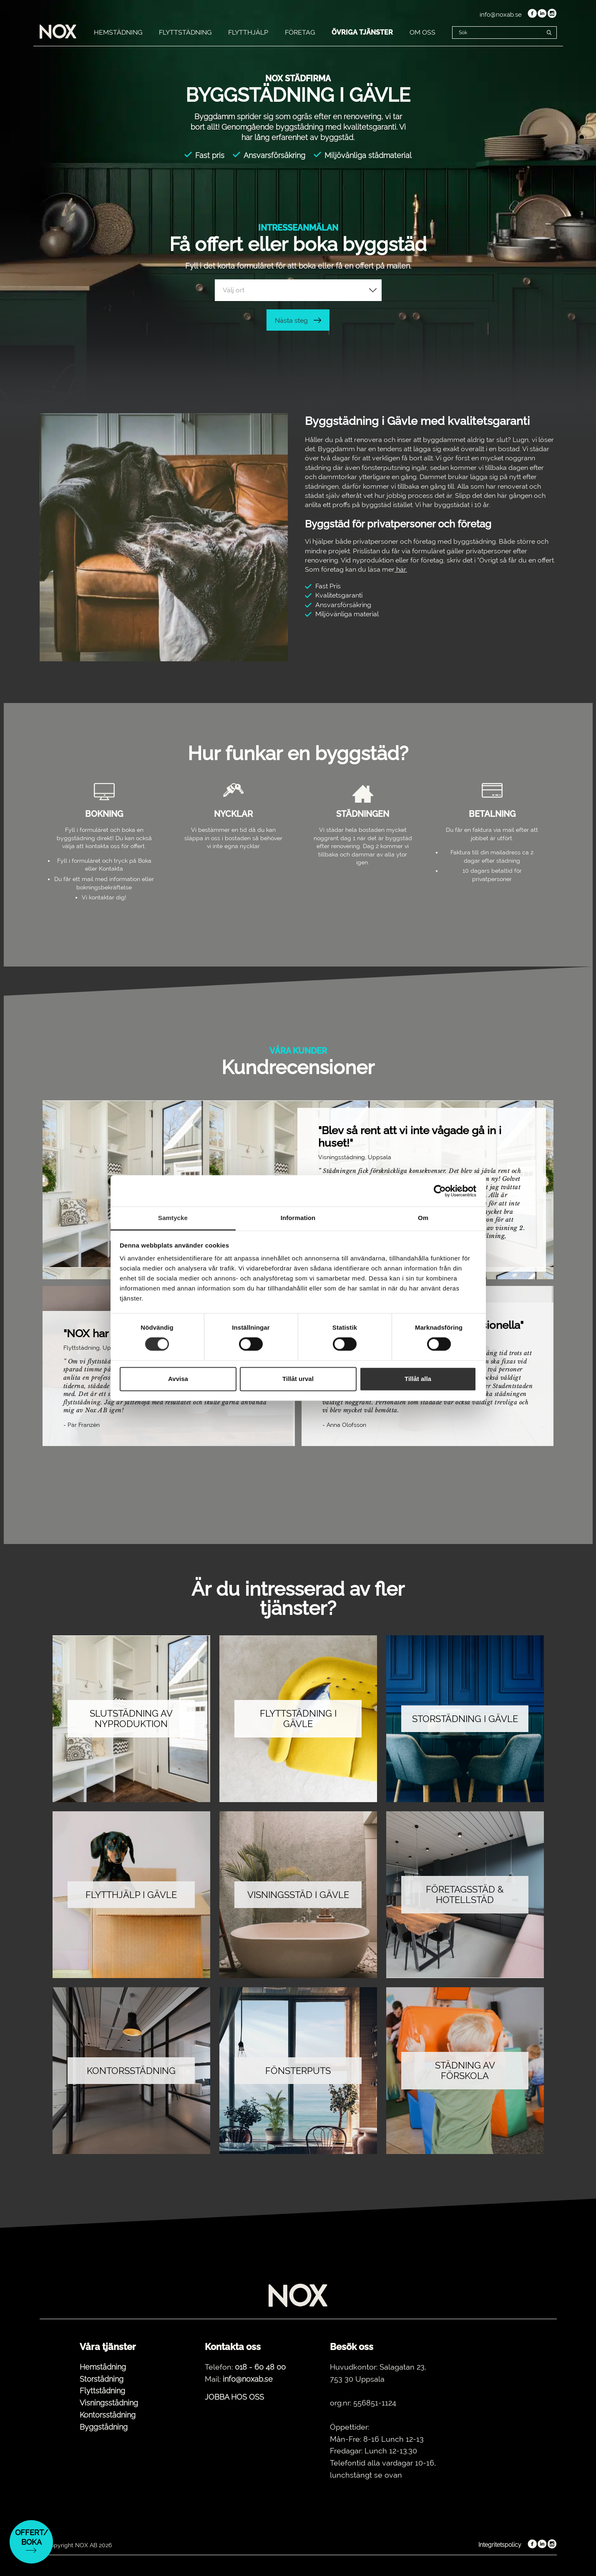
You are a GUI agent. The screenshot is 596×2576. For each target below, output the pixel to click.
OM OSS (422, 32)
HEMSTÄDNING (118, 32)
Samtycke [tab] (173, 1217)
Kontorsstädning (108, 2414)
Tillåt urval (298, 1378)
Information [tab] (298, 1217)
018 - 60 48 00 (260, 2367)
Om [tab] (423, 1217)
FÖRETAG (300, 32)
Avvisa (178, 1378)
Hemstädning (103, 2367)
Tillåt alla (418, 1378)
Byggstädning (104, 2427)
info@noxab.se (501, 14)
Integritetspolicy (499, 2545)
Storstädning (101, 2379)
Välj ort (233, 290)
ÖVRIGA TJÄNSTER (362, 32)
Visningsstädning (109, 2402)
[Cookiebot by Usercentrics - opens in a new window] (439, 1191)
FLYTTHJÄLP (248, 32)
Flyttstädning (102, 2390)
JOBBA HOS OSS (234, 2397)
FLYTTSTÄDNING (185, 32)
